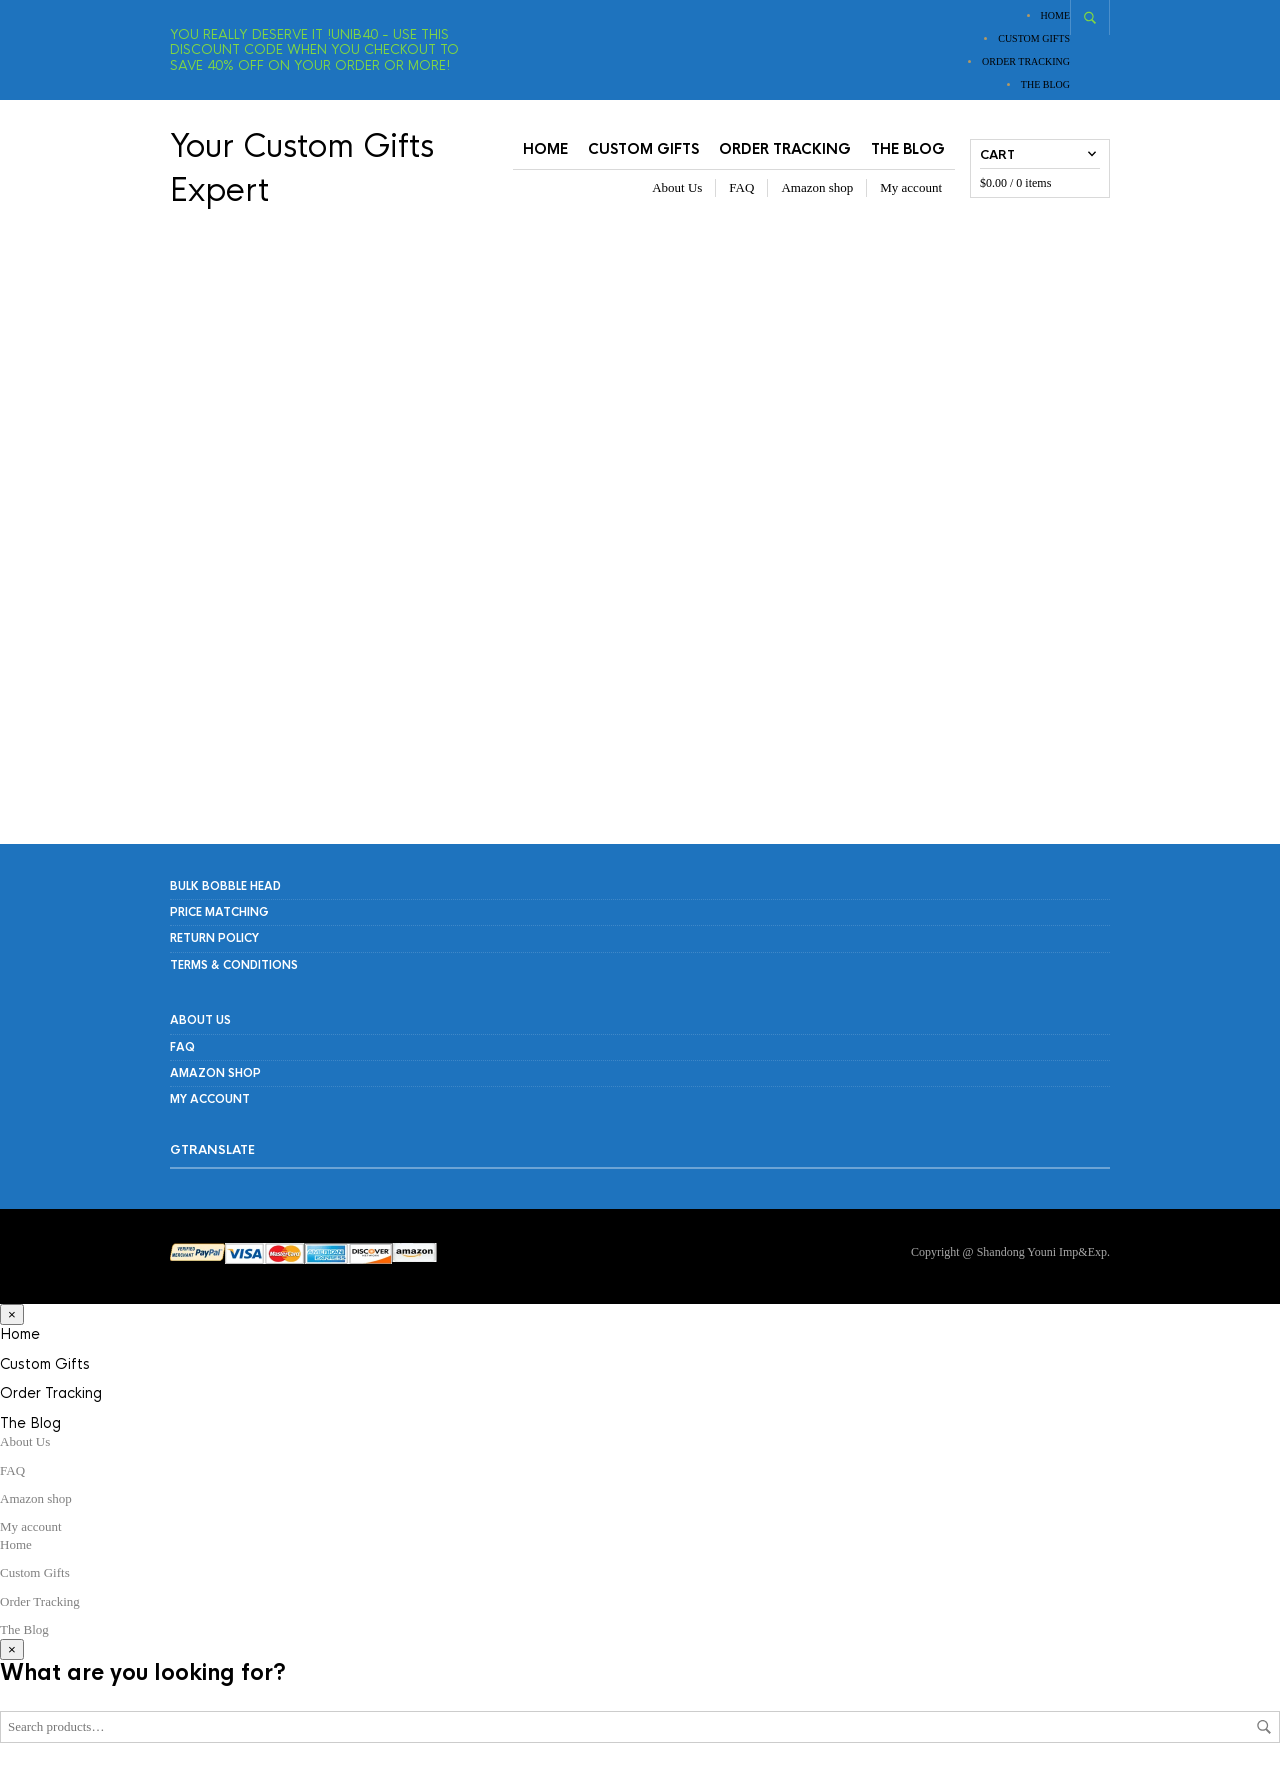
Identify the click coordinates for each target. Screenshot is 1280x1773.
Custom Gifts (1034, 38)
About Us (677, 187)
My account (911, 187)
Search (1264, 1727)
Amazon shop (817, 187)
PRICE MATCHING (219, 912)
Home (1055, 15)
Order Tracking (1026, 61)
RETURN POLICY (214, 938)
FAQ (741, 187)
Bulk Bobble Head (225, 886)
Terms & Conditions (234, 965)
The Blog (1045, 84)
